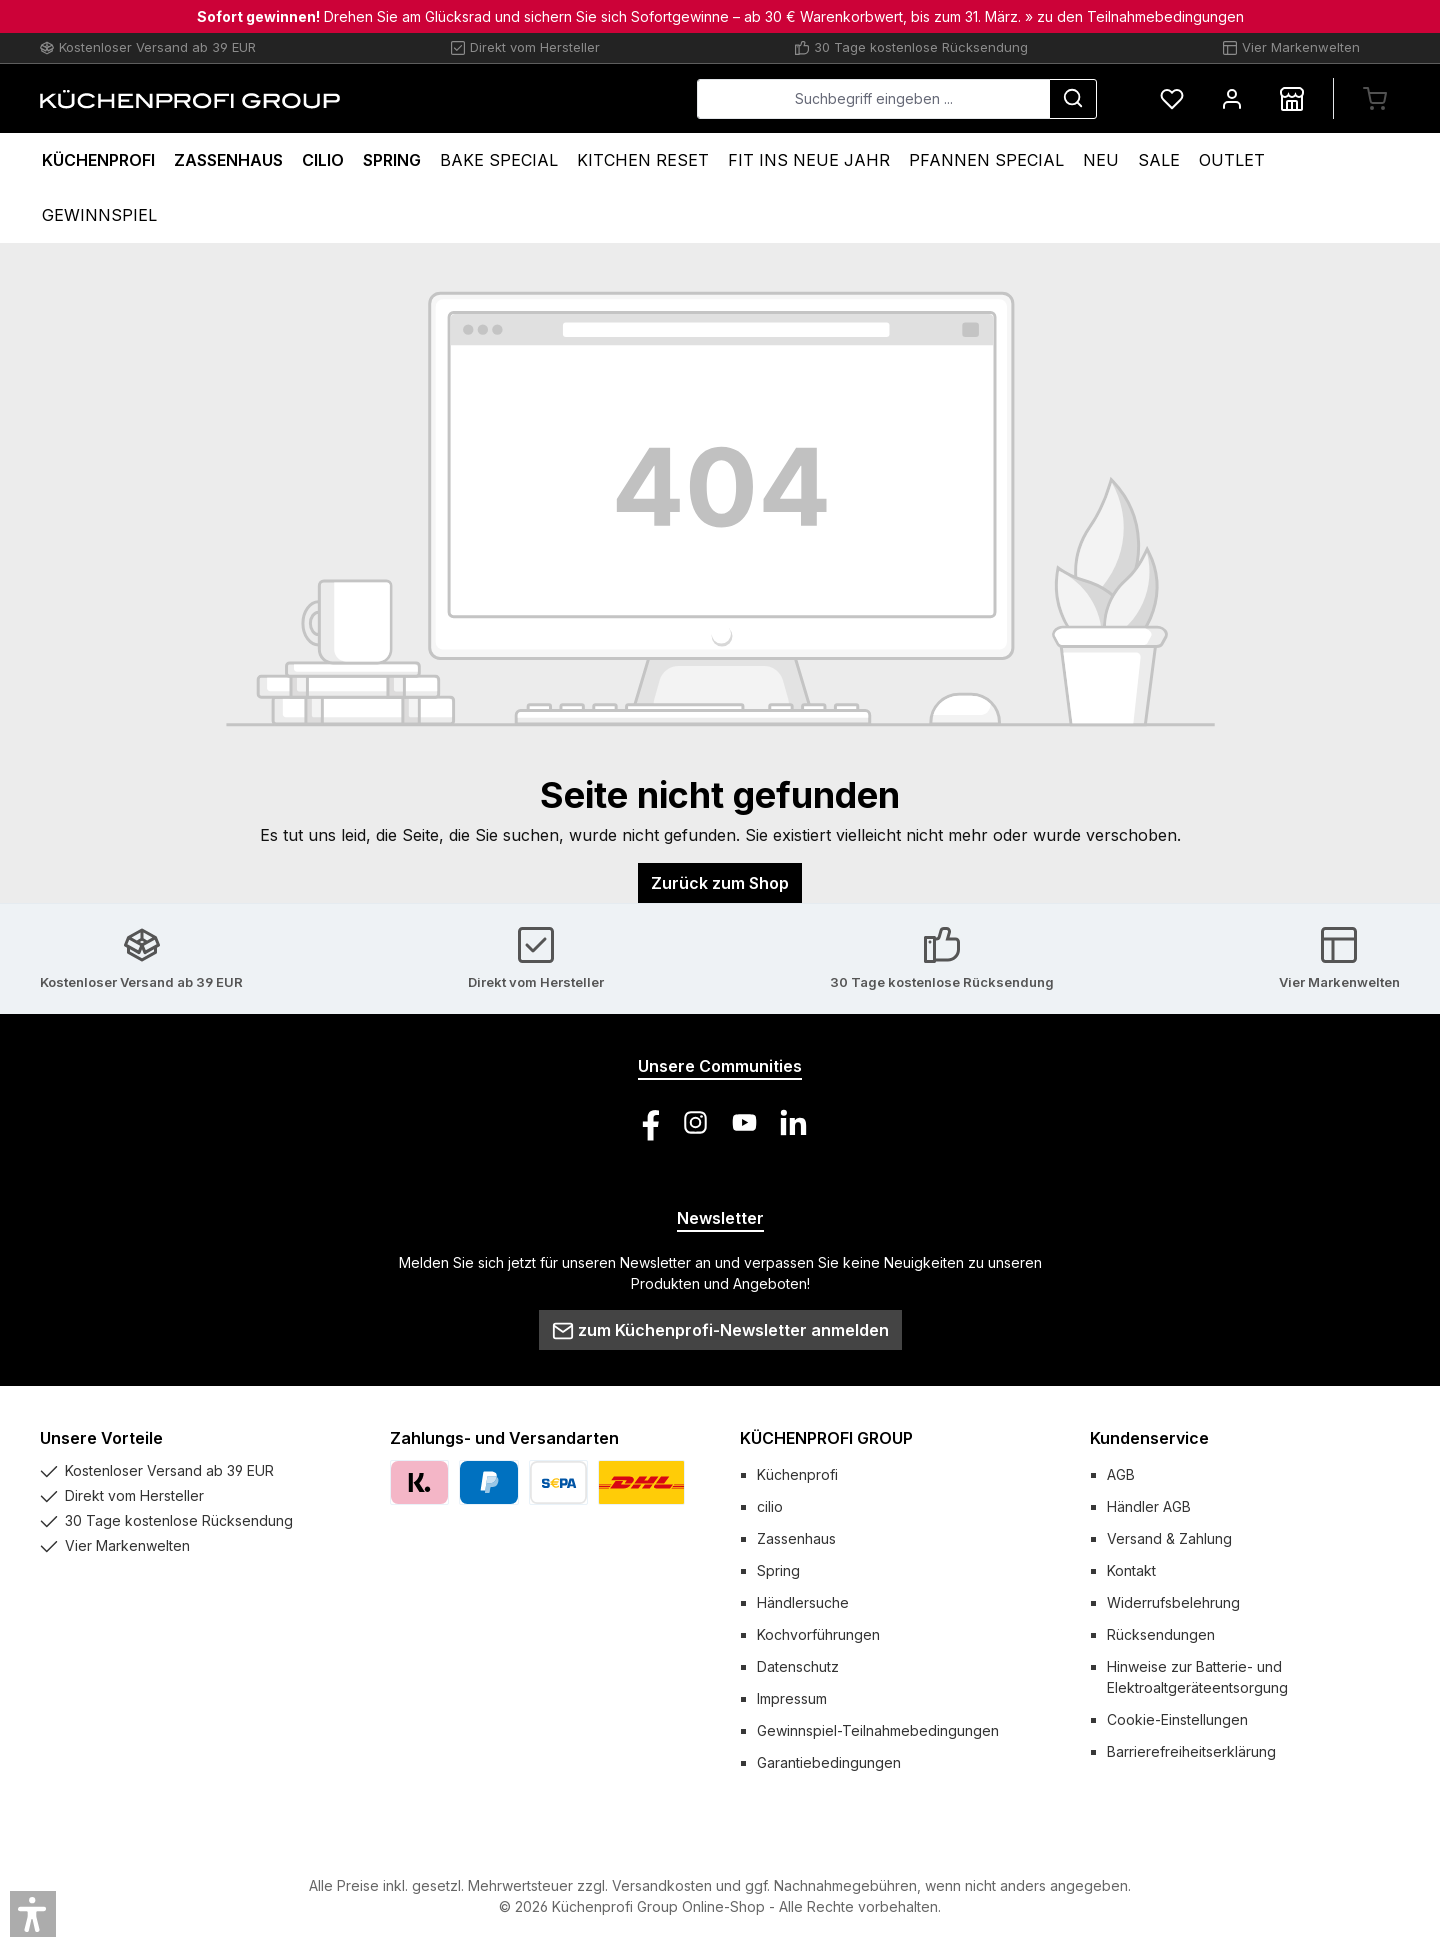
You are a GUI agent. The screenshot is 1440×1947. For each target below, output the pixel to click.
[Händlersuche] (1292, 98)
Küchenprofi (797, 1474)
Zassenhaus (796, 1538)
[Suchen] (1073, 99)
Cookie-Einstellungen (1177, 1719)
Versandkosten (662, 1885)
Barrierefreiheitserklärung (1191, 1751)
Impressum (792, 1698)
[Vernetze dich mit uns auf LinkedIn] (793, 1122)
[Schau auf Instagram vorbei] (695, 1122)
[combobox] (873, 99)
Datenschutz (798, 1666)
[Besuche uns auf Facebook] (646, 1122)
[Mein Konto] (1232, 98)
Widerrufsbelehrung (1173, 1602)
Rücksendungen (1161, 1634)
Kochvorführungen (818, 1634)
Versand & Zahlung (1169, 1538)
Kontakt (1131, 1570)
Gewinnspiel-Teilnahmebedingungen (878, 1730)
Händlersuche (803, 1602)
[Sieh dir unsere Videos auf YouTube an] (744, 1122)
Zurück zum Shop (720, 883)
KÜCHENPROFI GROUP (826, 1438)
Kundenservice (1149, 1438)
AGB (1121, 1474)
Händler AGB (1149, 1506)
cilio (770, 1506)
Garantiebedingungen (829, 1762)
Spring (778, 1570)
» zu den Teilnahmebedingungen (1134, 16)
